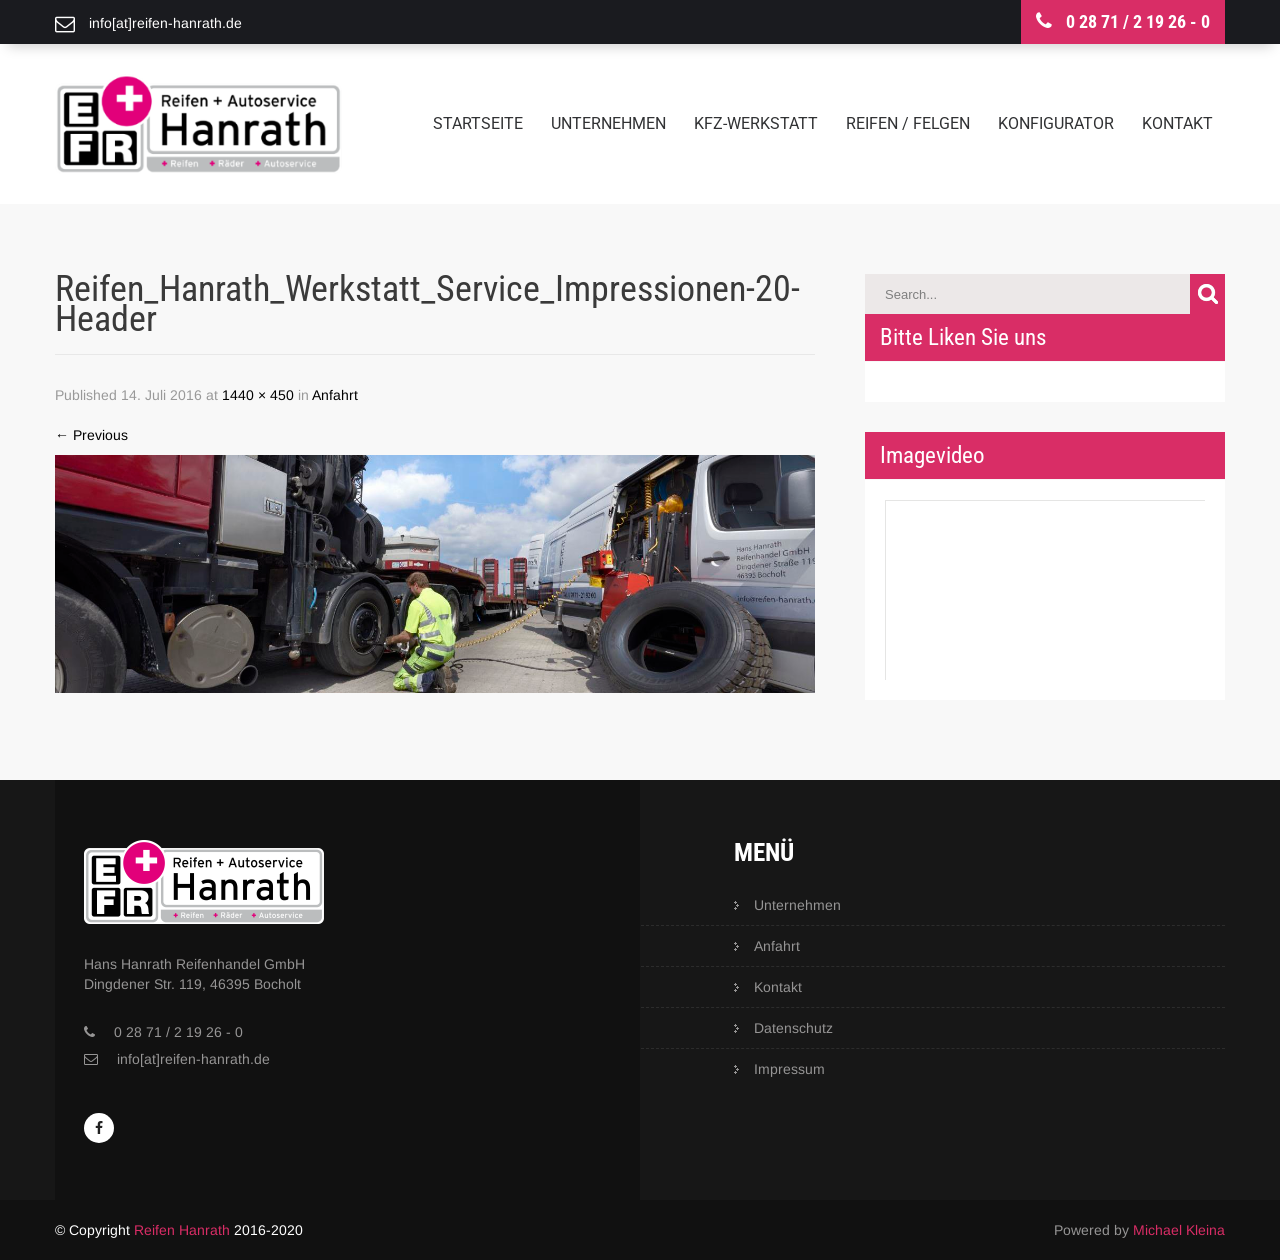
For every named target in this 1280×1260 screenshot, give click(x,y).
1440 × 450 (258, 395)
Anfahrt (335, 395)
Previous (91, 435)
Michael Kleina (1179, 1230)
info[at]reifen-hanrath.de (193, 1059)
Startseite (478, 123)
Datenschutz (793, 1028)
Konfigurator (1056, 123)
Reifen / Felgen (908, 123)
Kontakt (1177, 123)
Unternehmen (608, 123)
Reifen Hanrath (182, 1230)
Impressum (789, 1069)
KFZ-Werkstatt (756, 123)
